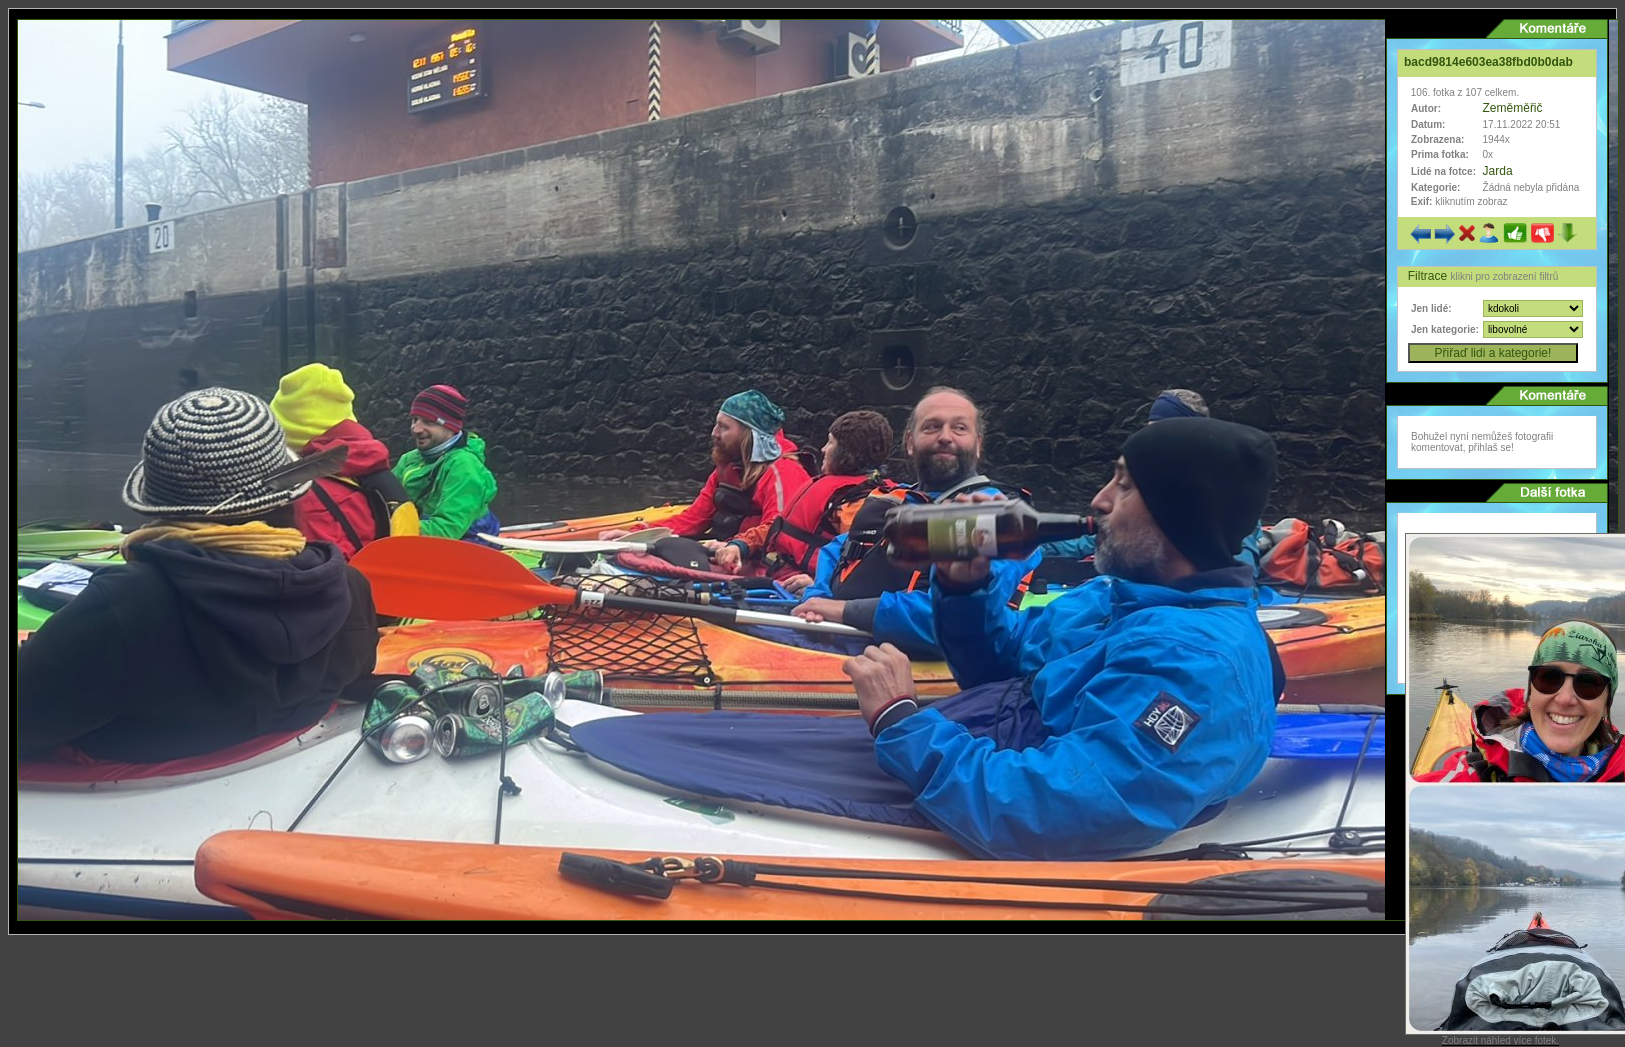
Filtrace (1429, 276)
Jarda (1498, 171)
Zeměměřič (1513, 108)
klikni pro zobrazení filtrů (1504, 276)
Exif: (1421, 201)
